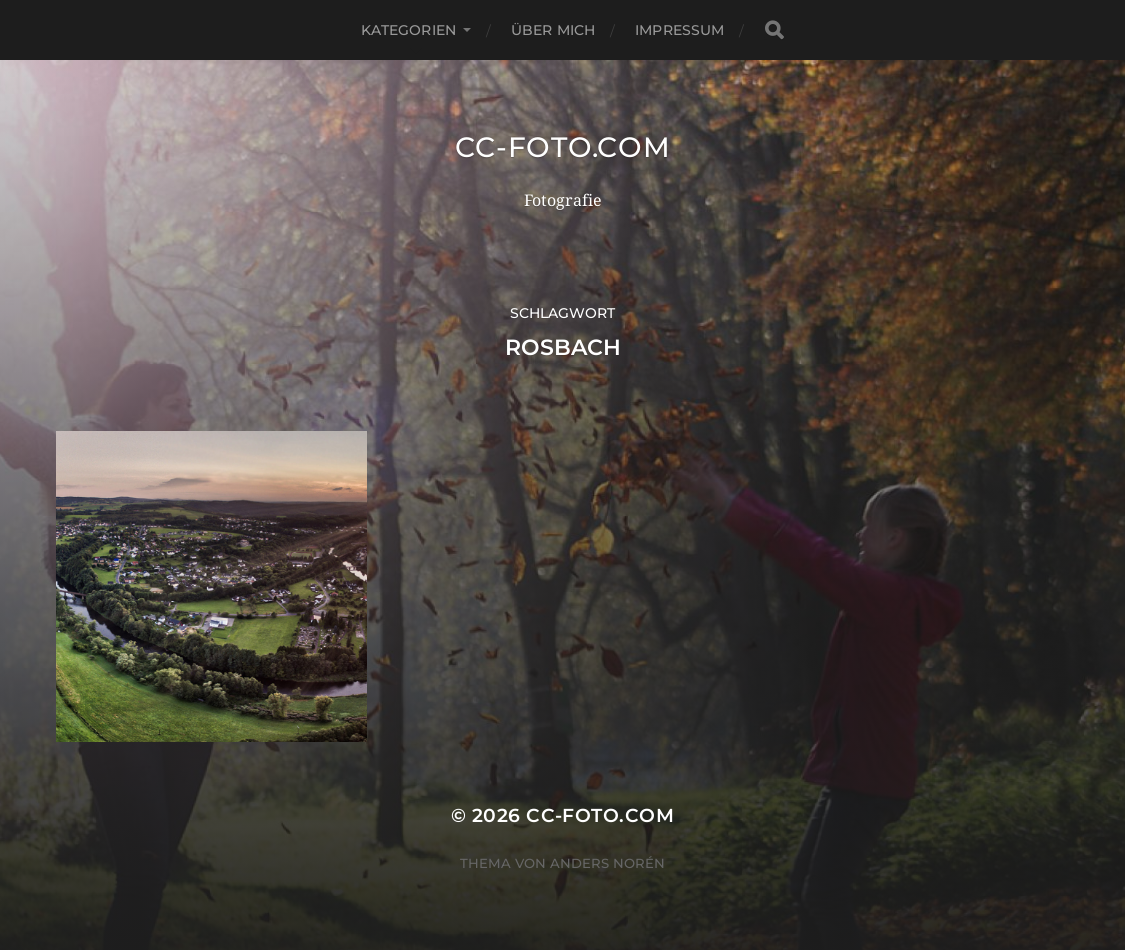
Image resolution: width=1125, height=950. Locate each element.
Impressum (679, 30)
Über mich (553, 30)
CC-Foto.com (563, 147)
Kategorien (408, 30)
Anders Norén (607, 863)
